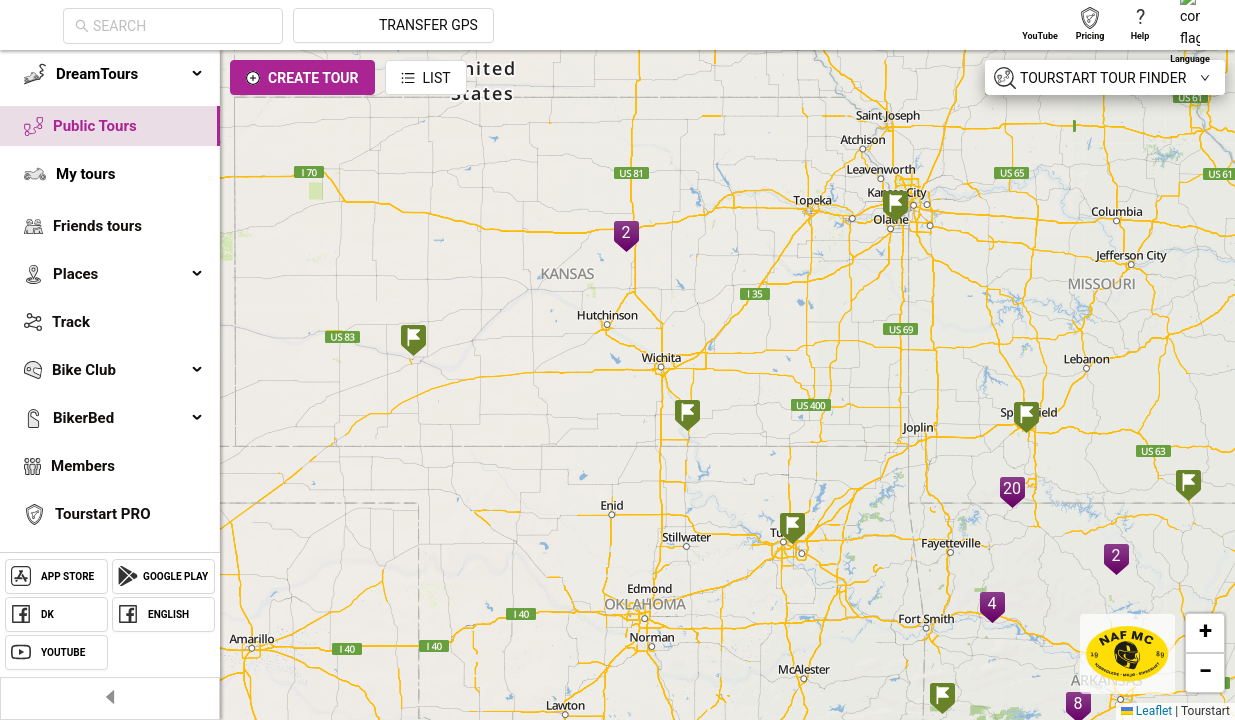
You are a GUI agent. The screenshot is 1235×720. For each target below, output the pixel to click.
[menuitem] (110, 74)
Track (71, 322)
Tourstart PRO (102, 514)
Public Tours (95, 126)
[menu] (110, 342)
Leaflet (1146, 711)
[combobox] (362, 26)
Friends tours (97, 226)
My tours (85, 174)
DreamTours (130, 74)
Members (83, 466)
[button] (413, 342)
